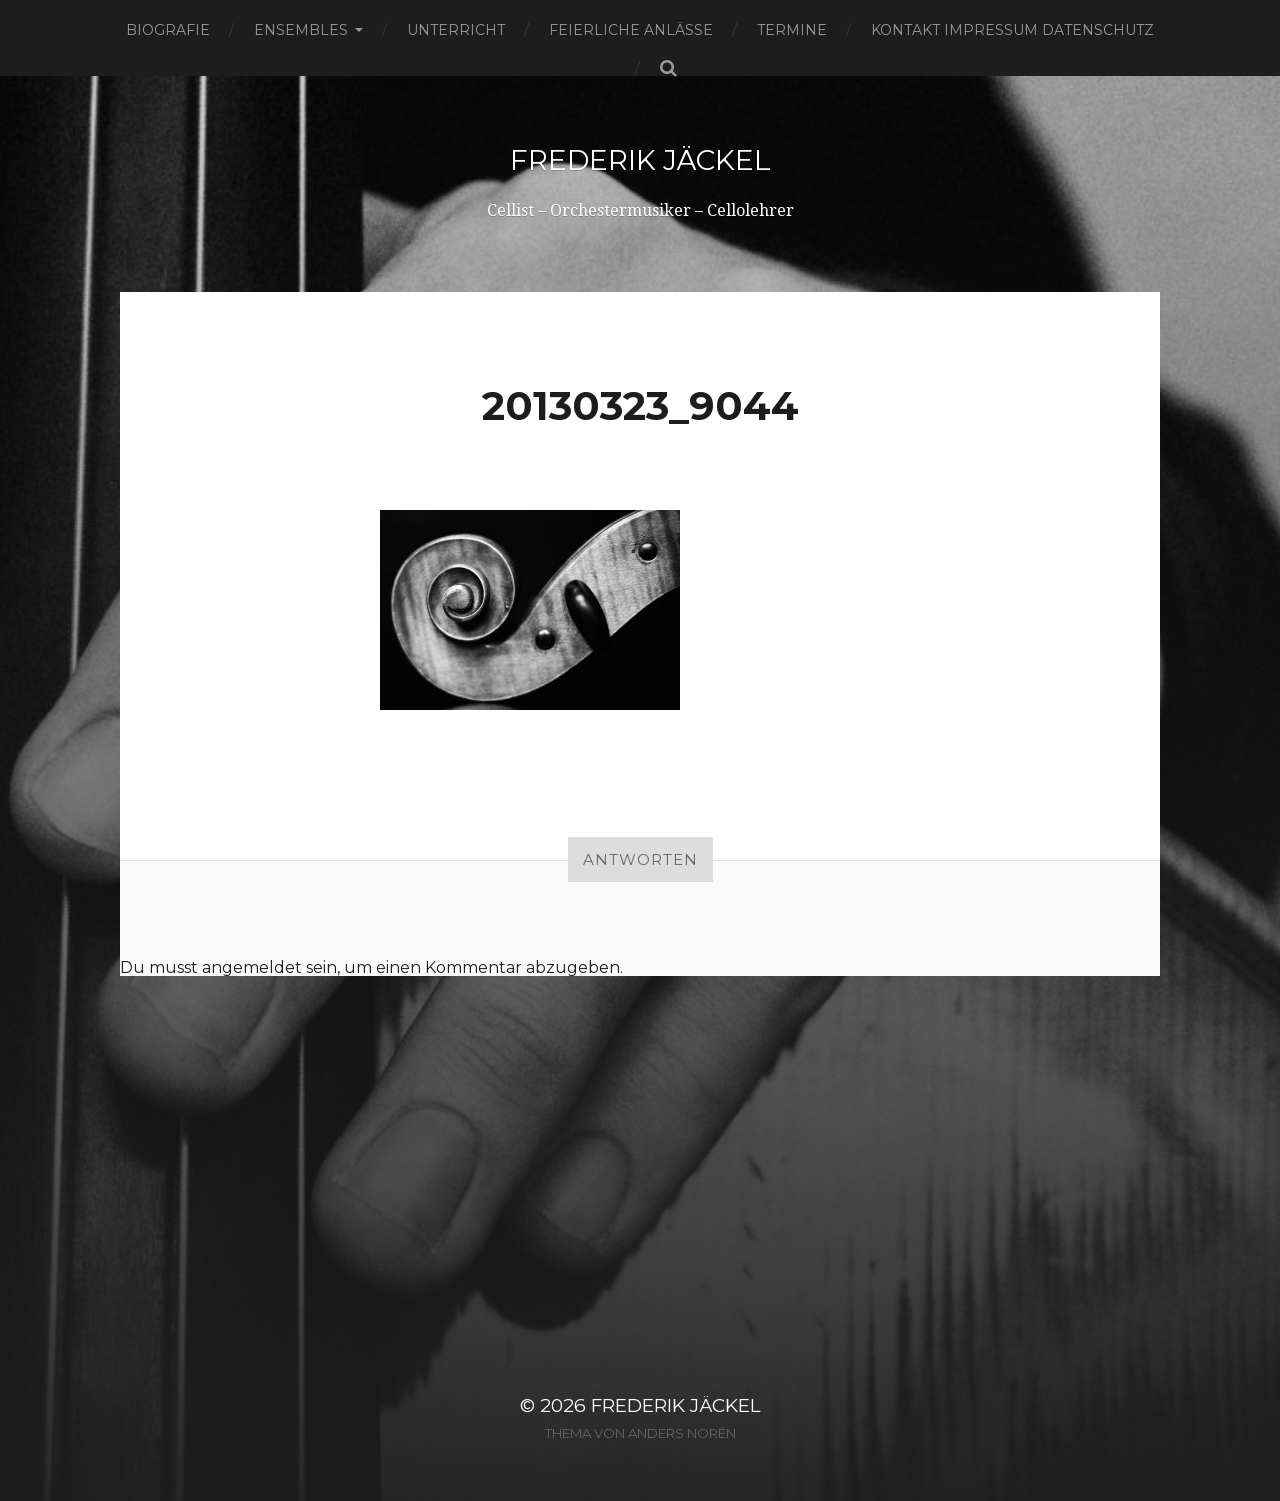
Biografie (168, 30)
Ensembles (301, 30)
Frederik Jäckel (640, 160)
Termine (792, 30)
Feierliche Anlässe (631, 30)
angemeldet (252, 967)
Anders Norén (682, 1433)
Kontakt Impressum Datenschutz (1012, 30)
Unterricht (456, 30)
